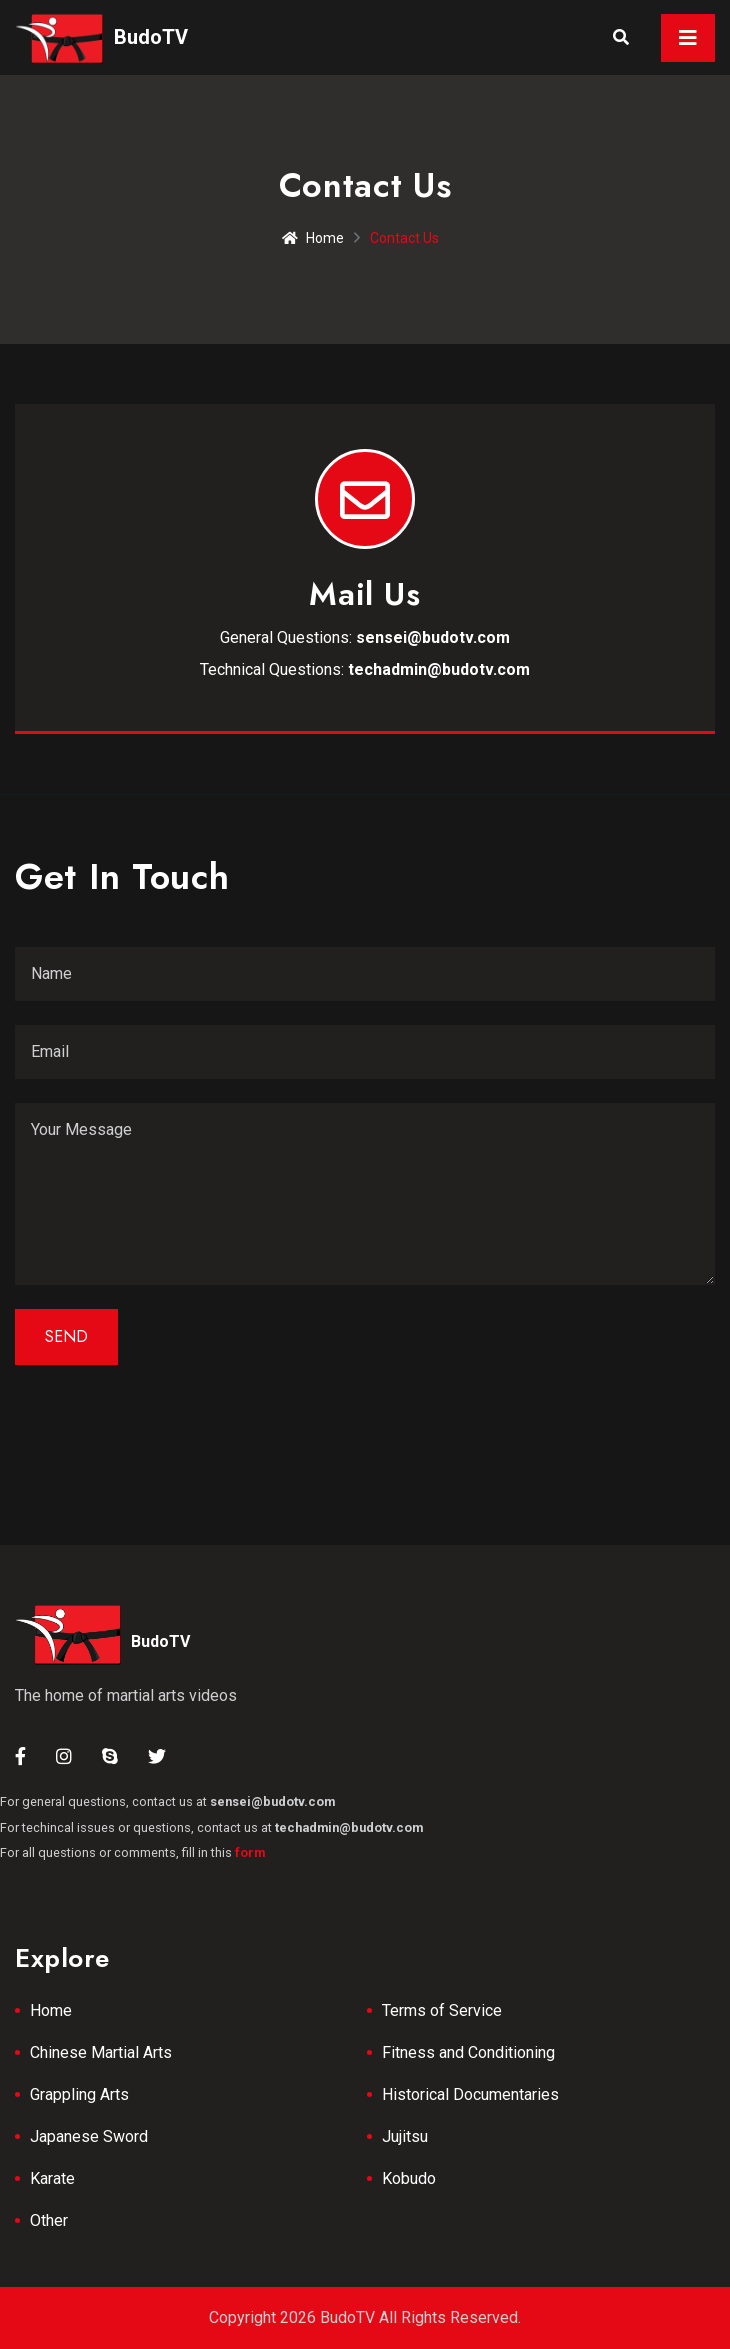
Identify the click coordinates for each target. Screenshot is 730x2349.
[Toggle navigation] (688, 38)
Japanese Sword (89, 2136)
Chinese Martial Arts (101, 2052)
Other (49, 2220)
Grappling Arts (79, 2094)
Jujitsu (405, 2136)
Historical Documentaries (470, 2094)
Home (313, 238)
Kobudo (409, 2178)
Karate (52, 2178)
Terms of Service (442, 2010)
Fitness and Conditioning (468, 2052)
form (250, 1852)
